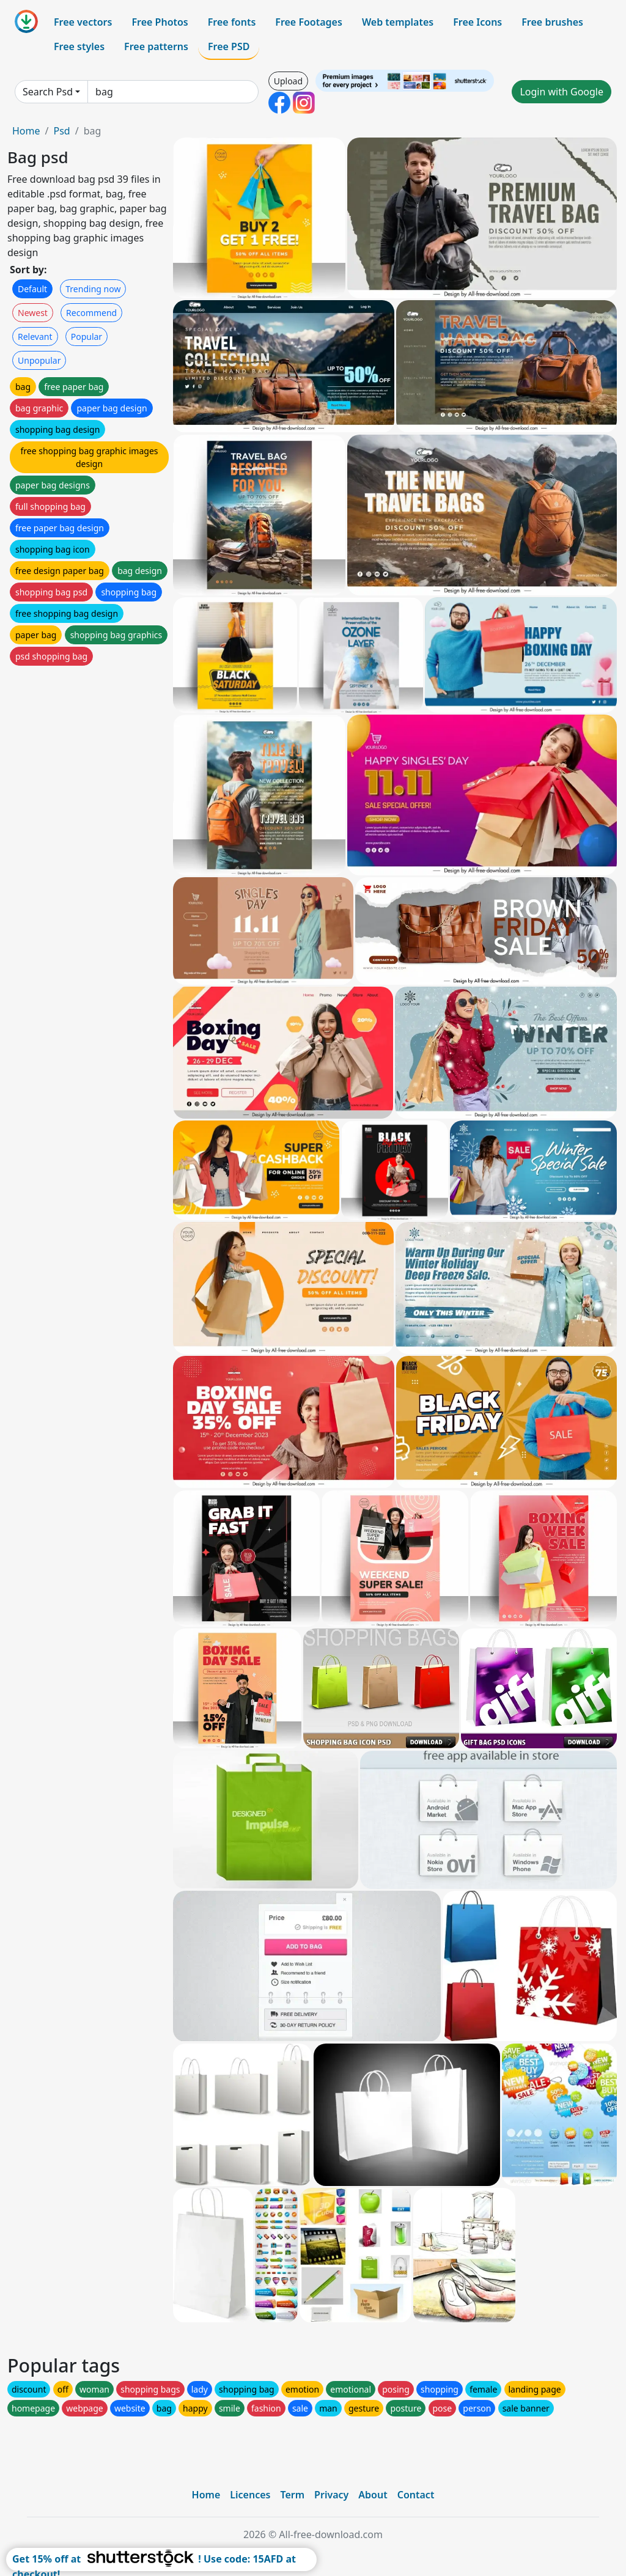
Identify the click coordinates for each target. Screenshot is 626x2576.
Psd (61, 131)
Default (32, 289)
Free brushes (552, 22)
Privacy (331, 2494)
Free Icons (477, 22)
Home (26, 131)
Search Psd (48, 91)
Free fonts (232, 22)
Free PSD (228, 46)
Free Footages (308, 22)
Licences (250, 2494)
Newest (33, 312)
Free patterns (156, 46)
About (372, 2494)
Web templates (397, 22)
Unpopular (39, 360)
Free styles (79, 46)
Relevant (35, 336)
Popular (86, 336)
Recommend (91, 312)
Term (292, 2494)
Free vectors (83, 22)
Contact (416, 2494)
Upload (288, 81)
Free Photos (159, 22)
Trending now (92, 289)
